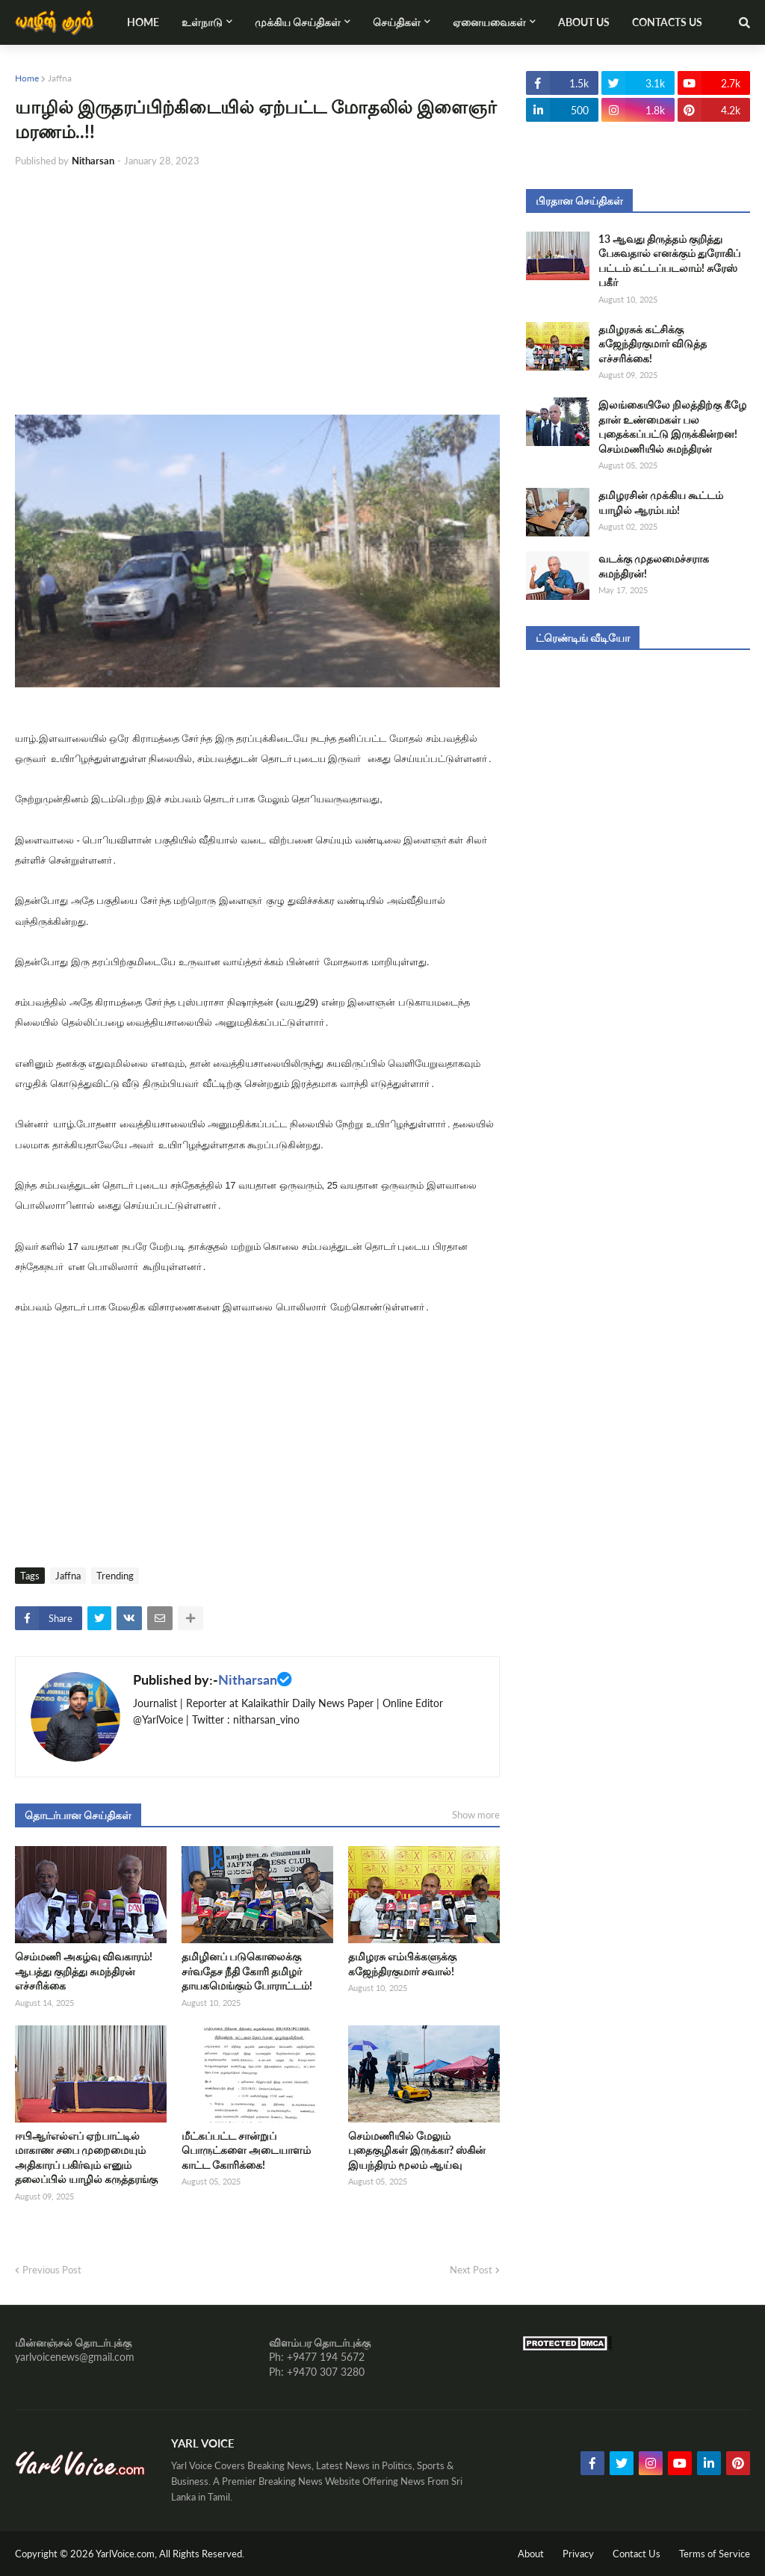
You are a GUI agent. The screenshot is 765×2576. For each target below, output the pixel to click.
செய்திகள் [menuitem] (397, 22)
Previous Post (51, 2270)
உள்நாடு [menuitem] (202, 22)
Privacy (578, 2554)
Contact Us (636, 2554)
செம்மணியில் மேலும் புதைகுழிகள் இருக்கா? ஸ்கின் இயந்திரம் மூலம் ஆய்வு (417, 2150)
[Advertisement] (257, 291)
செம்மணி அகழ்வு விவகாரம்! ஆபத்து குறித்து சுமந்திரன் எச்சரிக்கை (83, 1971)
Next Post (471, 2270)
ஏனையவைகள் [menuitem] (489, 22)
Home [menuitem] (143, 22)
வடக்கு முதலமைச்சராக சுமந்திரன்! (653, 566)
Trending (115, 1576)
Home (27, 78)
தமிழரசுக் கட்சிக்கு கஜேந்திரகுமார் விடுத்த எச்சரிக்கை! (652, 344)
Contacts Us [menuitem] (667, 22)
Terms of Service (714, 2554)
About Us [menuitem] (584, 22)
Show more (476, 1815)
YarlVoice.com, (127, 2554)
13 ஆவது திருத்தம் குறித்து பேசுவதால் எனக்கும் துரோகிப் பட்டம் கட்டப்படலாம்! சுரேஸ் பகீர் (669, 260)
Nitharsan (247, 1679)
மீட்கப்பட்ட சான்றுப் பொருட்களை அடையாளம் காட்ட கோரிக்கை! (246, 2150)
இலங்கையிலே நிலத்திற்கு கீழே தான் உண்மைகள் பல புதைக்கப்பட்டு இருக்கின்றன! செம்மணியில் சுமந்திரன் (672, 426)
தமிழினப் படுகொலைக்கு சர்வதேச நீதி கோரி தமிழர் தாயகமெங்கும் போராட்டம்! (247, 1971)
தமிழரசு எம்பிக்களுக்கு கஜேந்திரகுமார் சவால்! (402, 1964)
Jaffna (60, 78)
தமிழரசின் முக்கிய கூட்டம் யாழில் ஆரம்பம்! (660, 502)
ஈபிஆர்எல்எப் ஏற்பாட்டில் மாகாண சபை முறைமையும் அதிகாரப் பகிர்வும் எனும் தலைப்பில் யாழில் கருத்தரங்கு (86, 2157)
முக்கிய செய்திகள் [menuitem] (298, 22)
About (531, 2554)
